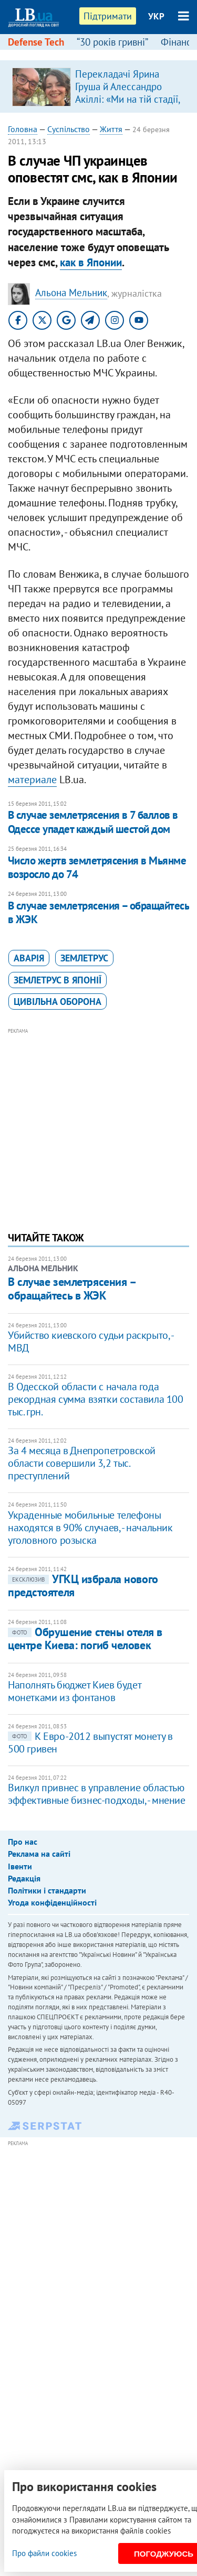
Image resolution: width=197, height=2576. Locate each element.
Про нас (22, 1841)
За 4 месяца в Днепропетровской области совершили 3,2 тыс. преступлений (81, 1463)
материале (32, 779)
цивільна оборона (57, 1001)
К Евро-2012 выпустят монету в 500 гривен (90, 1742)
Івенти (20, 1866)
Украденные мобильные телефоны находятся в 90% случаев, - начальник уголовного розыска (90, 1527)
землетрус (84, 958)
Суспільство (68, 129)
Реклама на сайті (39, 1853)
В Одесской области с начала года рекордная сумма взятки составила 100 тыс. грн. (95, 1399)
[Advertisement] (98, 1112)
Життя (111, 129)
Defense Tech (36, 42)
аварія (29, 958)
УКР (156, 16)
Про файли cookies (44, 2553)
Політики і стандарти (47, 1890)
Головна (22, 129)
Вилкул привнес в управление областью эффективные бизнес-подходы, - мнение (96, 1794)
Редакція (24, 1878)
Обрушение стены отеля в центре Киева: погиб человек (85, 1638)
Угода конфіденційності (52, 1902)
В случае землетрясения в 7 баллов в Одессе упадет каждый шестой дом (93, 822)
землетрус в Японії (57, 980)
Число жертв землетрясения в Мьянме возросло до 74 (97, 867)
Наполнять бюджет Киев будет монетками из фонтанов (74, 1691)
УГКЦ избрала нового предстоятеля (83, 1585)
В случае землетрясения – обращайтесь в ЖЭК (98, 912)
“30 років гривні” (112, 42)
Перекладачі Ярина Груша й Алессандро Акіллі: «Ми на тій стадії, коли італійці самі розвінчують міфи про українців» (127, 105)
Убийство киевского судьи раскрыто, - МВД (90, 1341)
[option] (98, 86)
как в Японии (91, 262)
